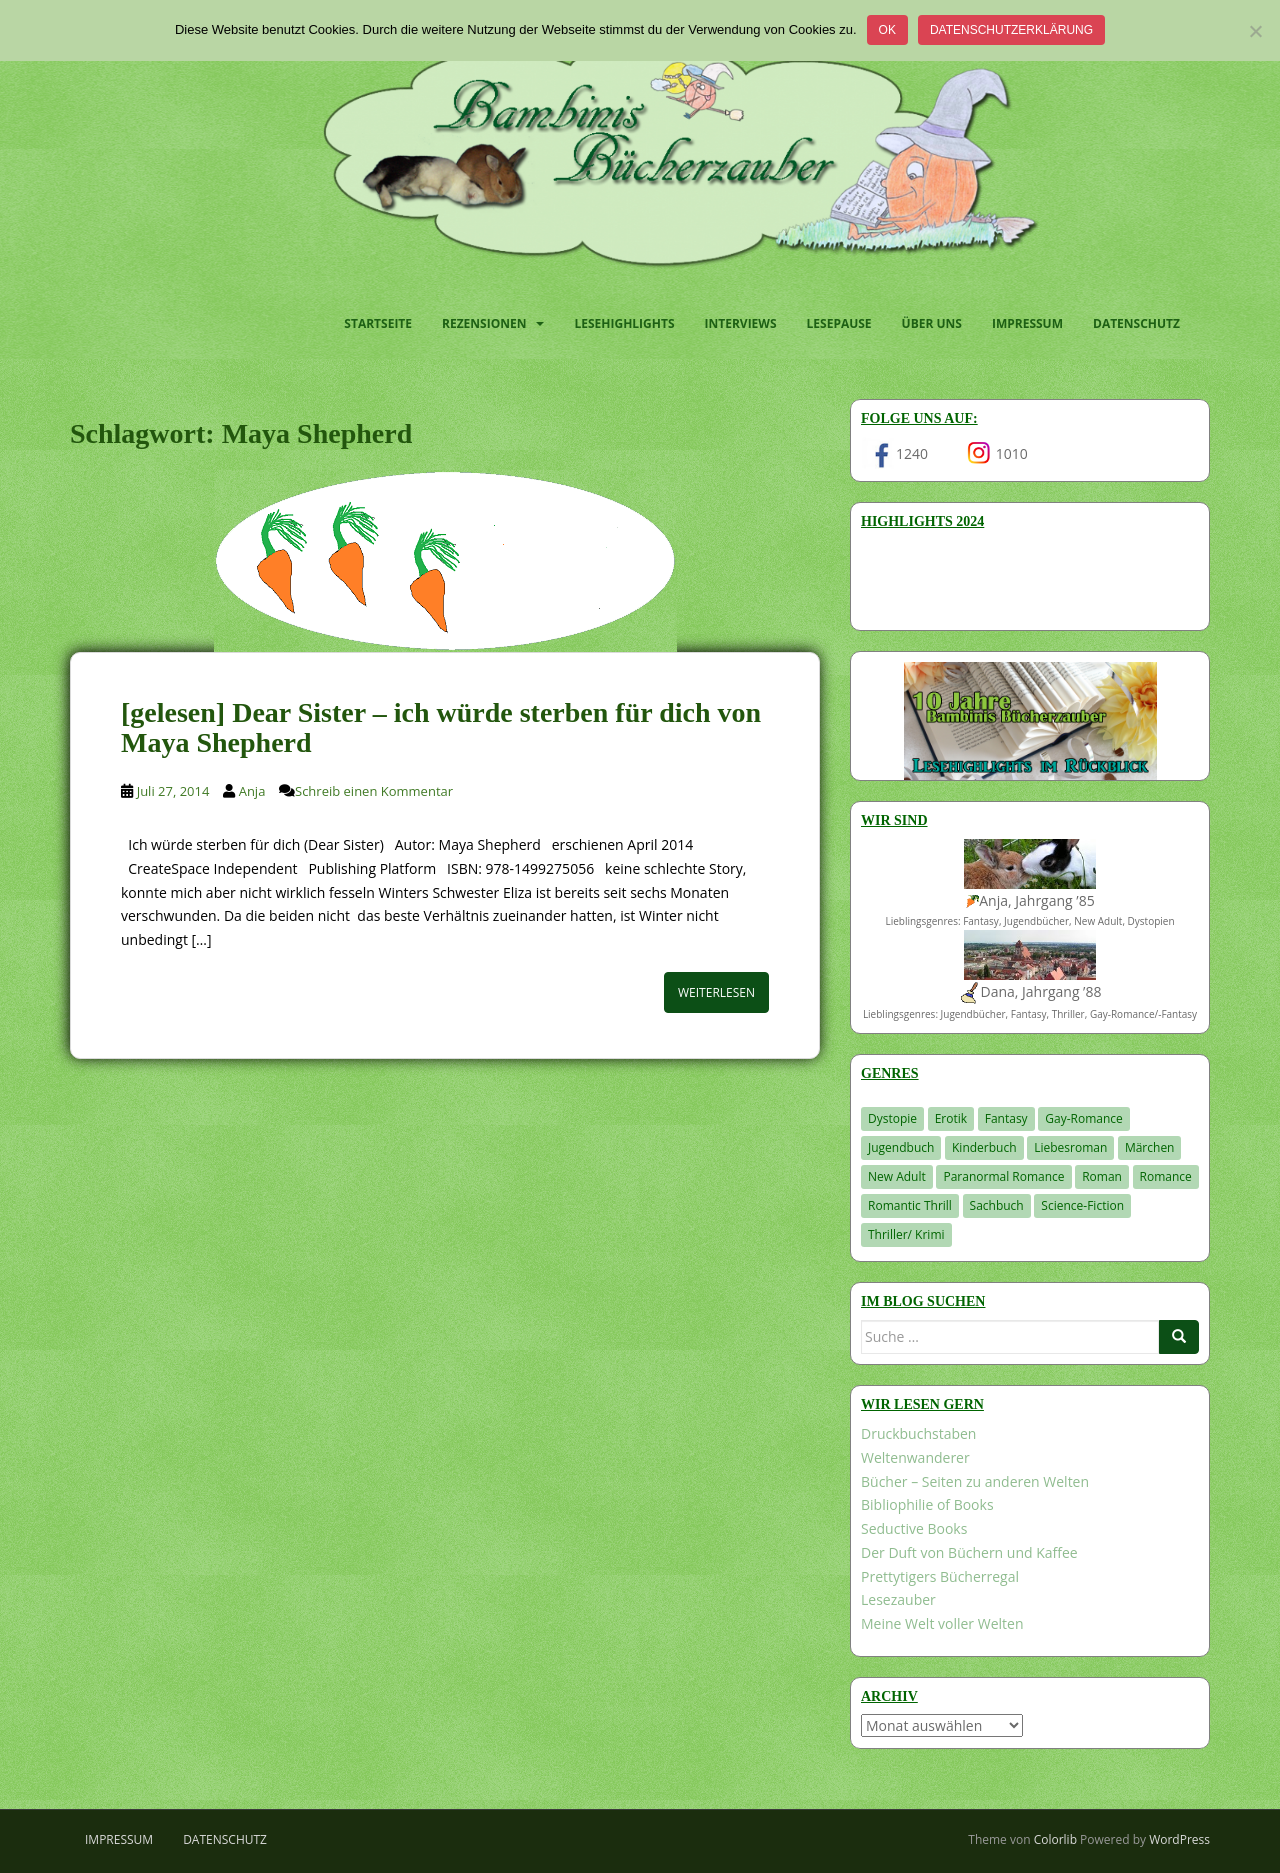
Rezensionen (484, 323)
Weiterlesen (716, 992)
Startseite (378, 323)
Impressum (1027, 323)
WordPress (1179, 1839)
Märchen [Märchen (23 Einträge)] (1150, 1147)
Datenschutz (1136, 323)
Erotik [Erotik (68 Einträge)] (951, 1118)
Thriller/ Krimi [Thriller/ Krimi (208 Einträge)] (906, 1234)
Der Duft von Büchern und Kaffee (969, 1552)
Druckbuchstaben (918, 1433)
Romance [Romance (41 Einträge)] (1166, 1176)
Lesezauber (898, 1599)
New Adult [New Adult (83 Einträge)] (897, 1176)
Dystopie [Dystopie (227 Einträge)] (892, 1118)
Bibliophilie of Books (927, 1504)
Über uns (932, 323)
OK (887, 30)
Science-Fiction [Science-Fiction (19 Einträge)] (1082, 1205)
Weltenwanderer (915, 1457)
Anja (252, 791)
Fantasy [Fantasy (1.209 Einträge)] (1006, 1118)
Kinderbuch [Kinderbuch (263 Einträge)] (984, 1147)
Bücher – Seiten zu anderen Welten (975, 1481)
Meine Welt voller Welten (942, 1623)
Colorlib (1055, 1839)
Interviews (741, 323)
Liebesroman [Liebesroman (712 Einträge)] (1070, 1147)
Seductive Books (914, 1528)
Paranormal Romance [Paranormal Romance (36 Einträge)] (1003, 1176)
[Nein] (1255, 31)
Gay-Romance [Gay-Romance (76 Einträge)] (1084, 1118)
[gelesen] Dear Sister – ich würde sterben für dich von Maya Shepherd (441, 728)
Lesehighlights (624, 323)
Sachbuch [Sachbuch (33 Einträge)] (997, 1205)
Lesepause (839, 323)
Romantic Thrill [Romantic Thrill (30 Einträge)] (910, 1205)
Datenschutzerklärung (1011, 30)
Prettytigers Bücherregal (940, 1576)
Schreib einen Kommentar (374, 791)
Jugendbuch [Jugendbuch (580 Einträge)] (901, 1147)
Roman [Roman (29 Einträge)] (1102, 1176)
